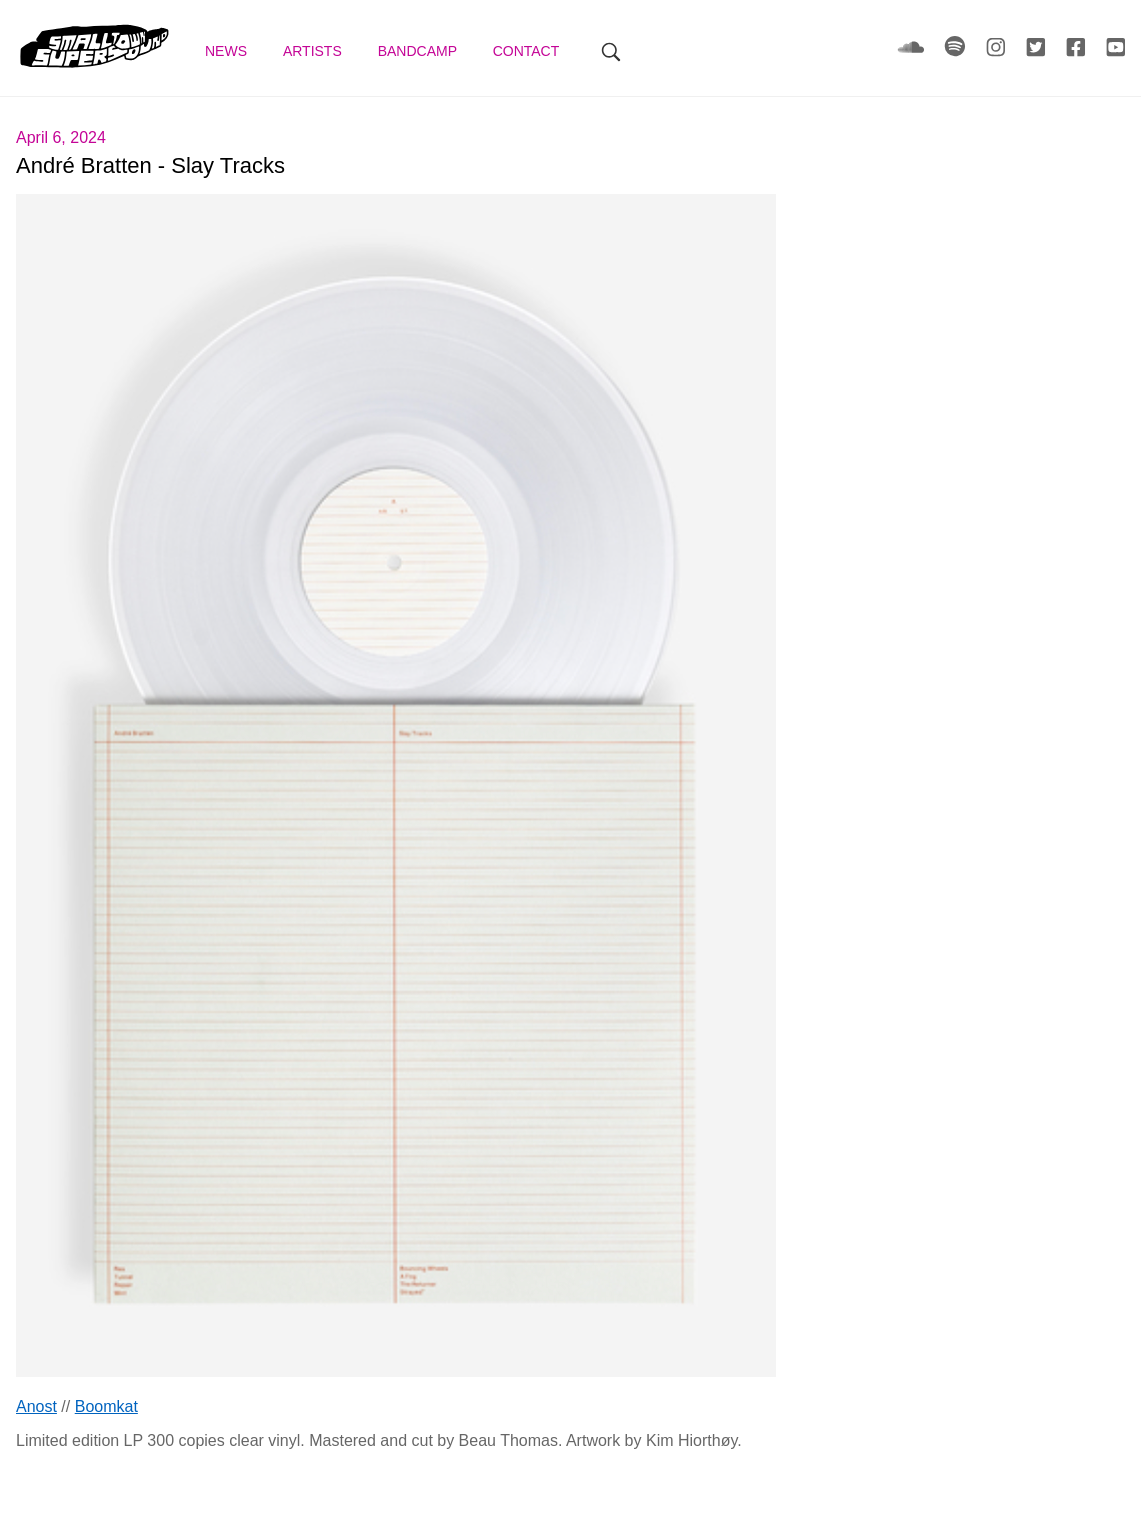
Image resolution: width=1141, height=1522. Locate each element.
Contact (528, 51)
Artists (314, 51)
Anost (36, 1406)
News (228, 51)
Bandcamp (419, 51)
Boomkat (106, 1406)
